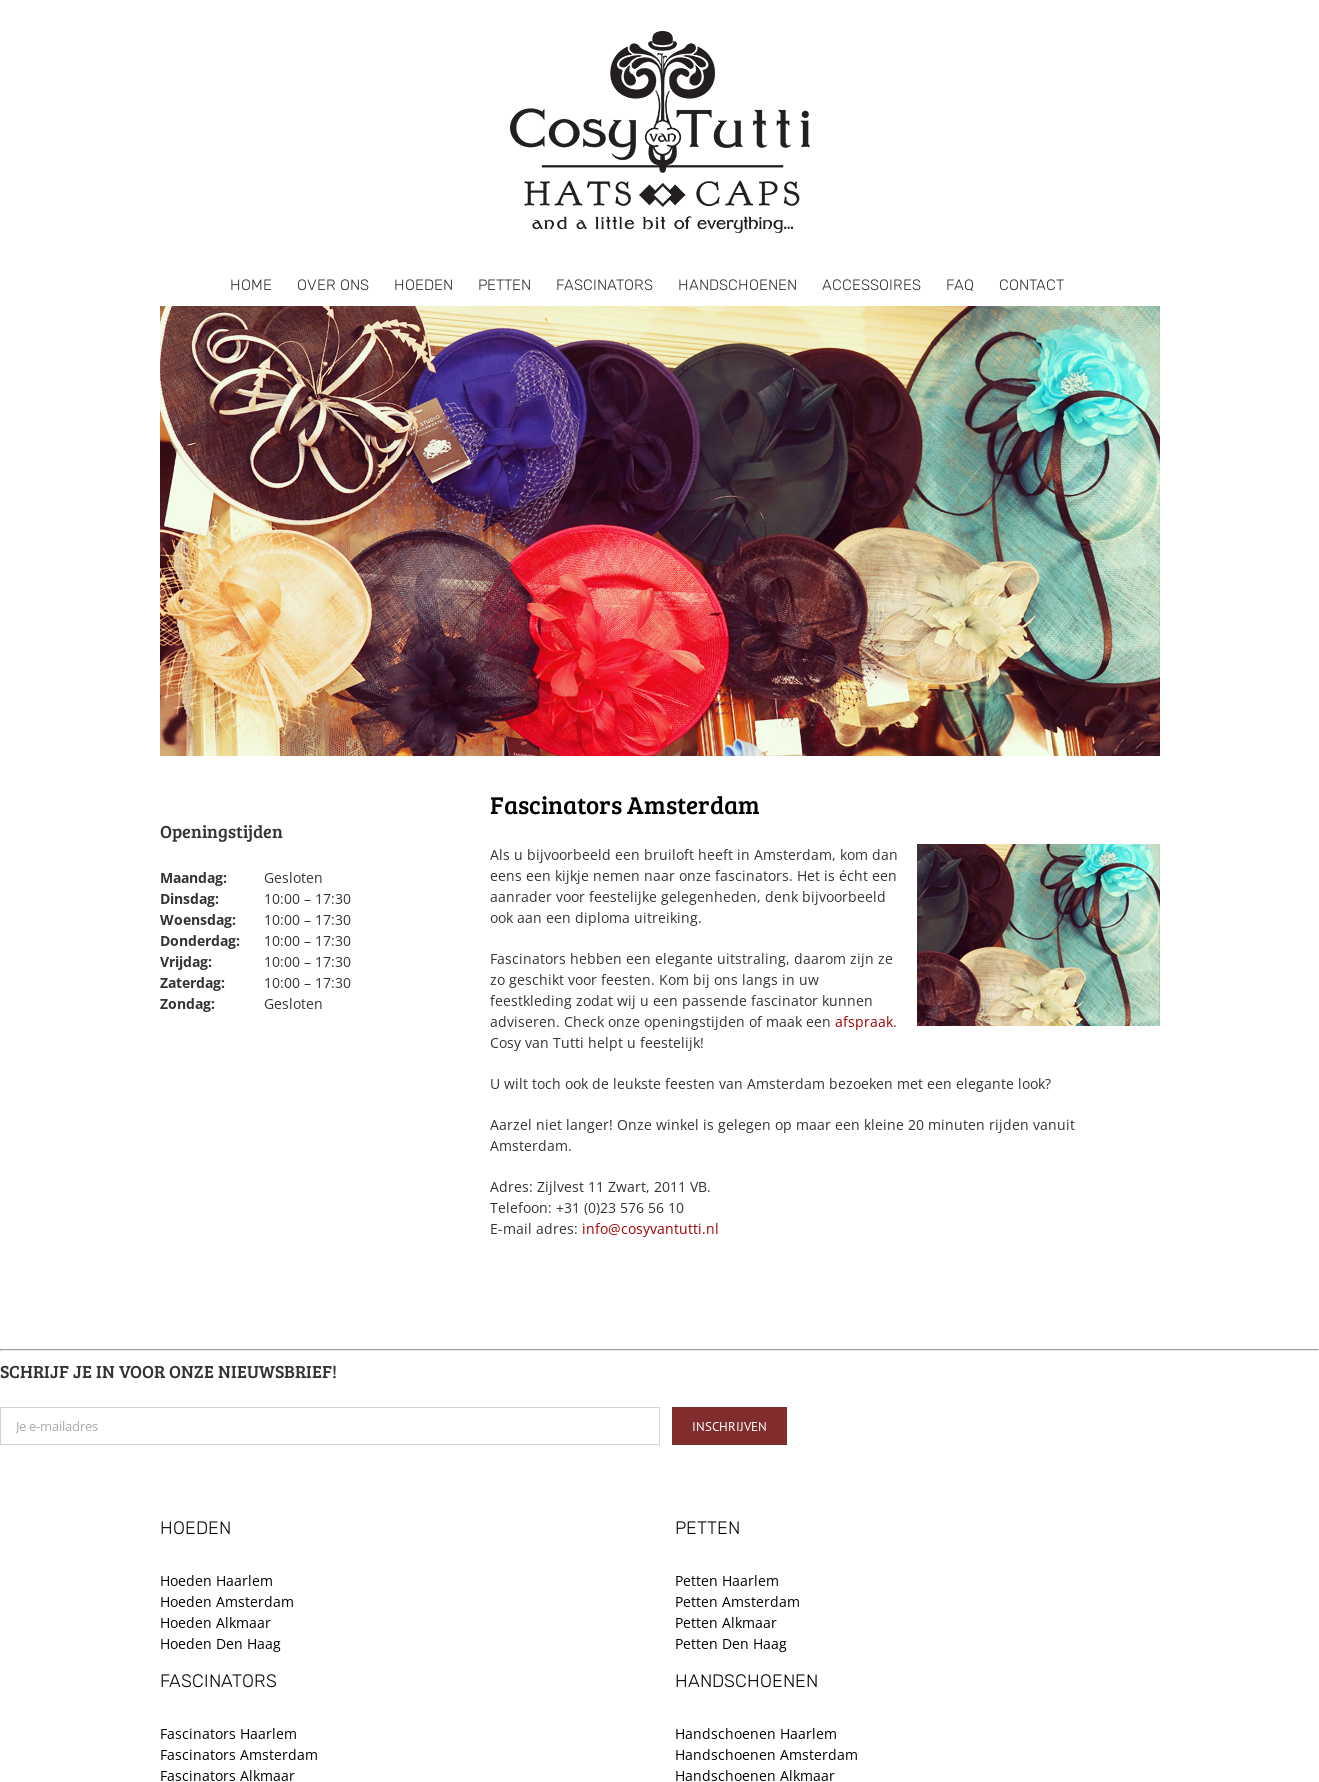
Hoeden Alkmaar (215, 1622)
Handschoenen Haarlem (756, 1733)
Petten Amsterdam (737, 1601)
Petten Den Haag (731, 1643)
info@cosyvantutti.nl (650, 1228)
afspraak (864, 1021)
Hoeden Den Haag (220, 1643)
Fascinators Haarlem (228, 1733)
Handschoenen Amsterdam (766, 1754)
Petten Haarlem (727, 1580)
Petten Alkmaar (726, 1622)
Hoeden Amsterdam (227, 1601)
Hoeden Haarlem (216, 1580)
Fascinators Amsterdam (239, 1754)
